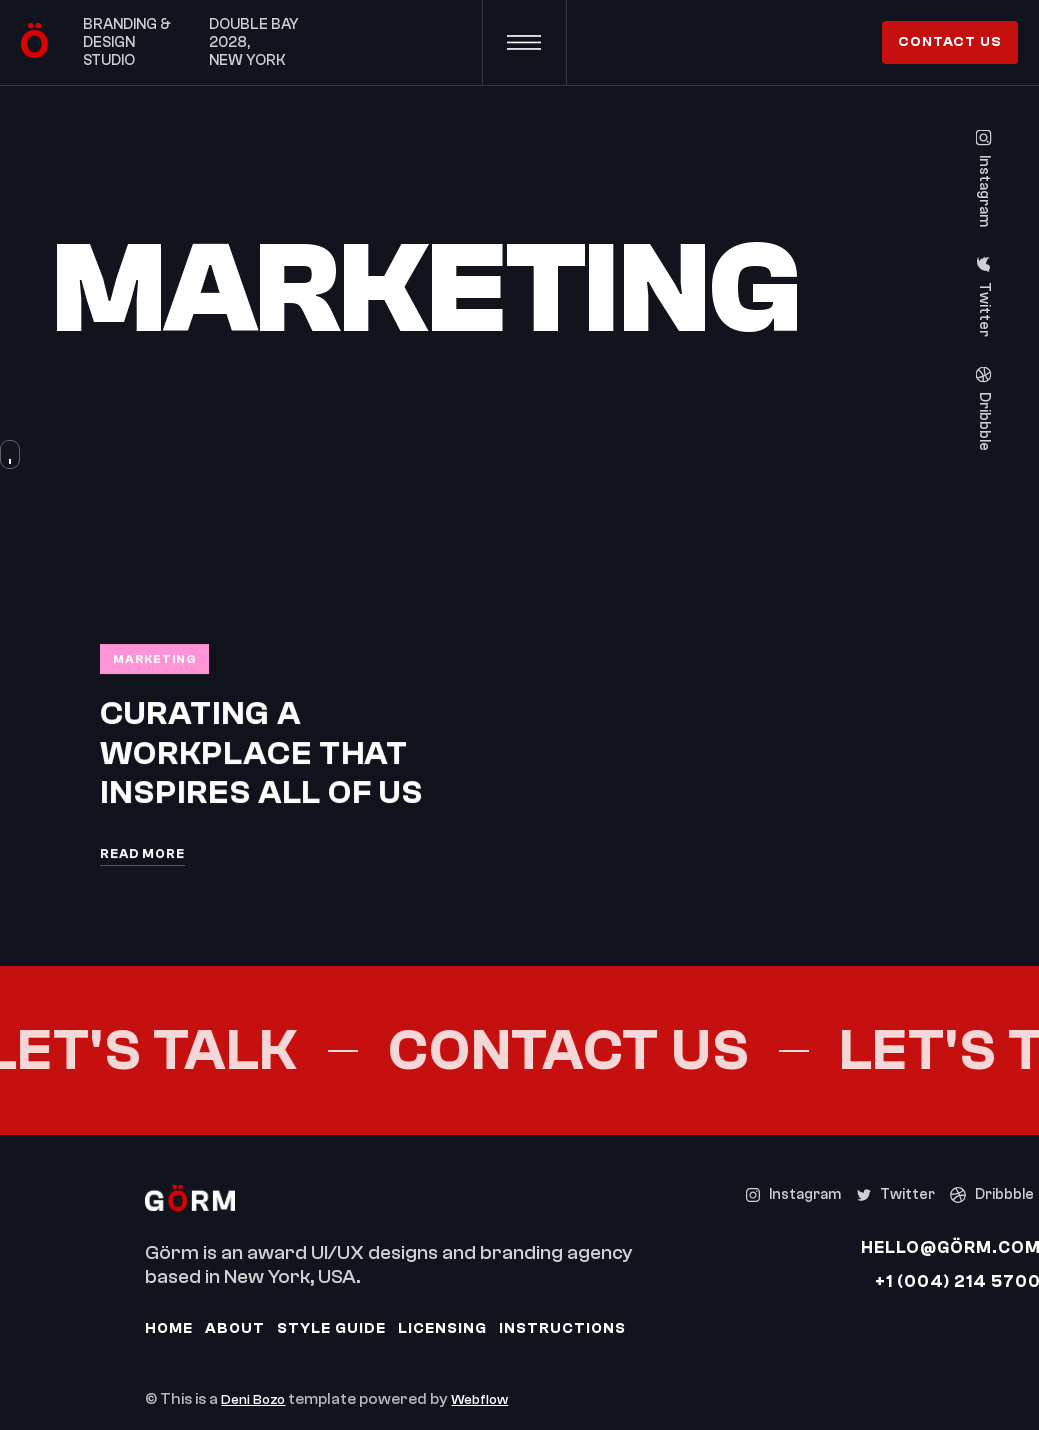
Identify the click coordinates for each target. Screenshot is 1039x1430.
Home (169, 1328)
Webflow (479, 1400)
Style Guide (331, 1328)
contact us (950, 42)
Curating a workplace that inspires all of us (261, 753)
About (235, 1328)
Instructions (562, 1328)
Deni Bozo (253, 1400)
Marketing (154, 659)
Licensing (442, 1328)
